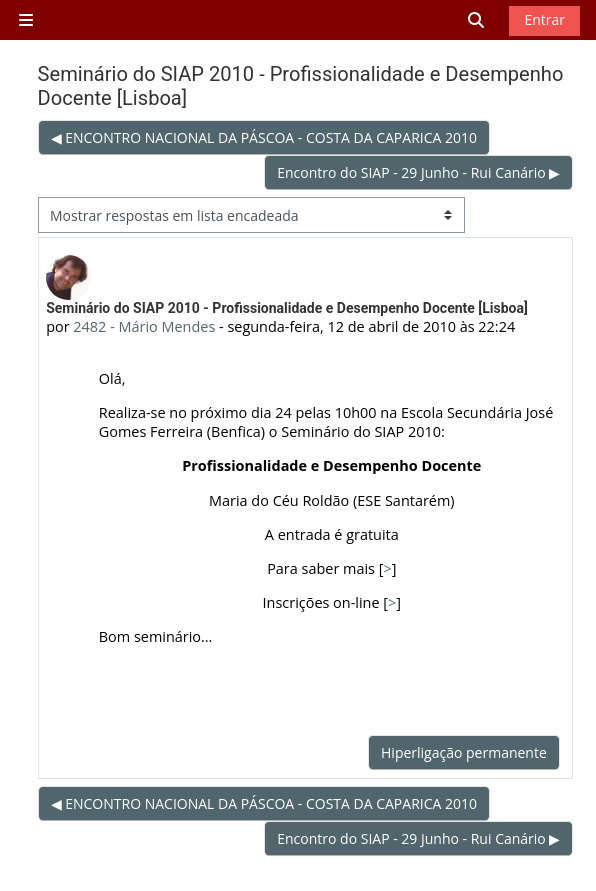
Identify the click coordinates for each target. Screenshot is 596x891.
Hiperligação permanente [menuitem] (464, 752)
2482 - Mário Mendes (144, 326)
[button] (477, 20)
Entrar (544, 19)
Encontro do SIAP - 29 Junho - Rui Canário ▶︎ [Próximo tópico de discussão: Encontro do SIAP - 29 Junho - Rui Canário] (418, 172)
